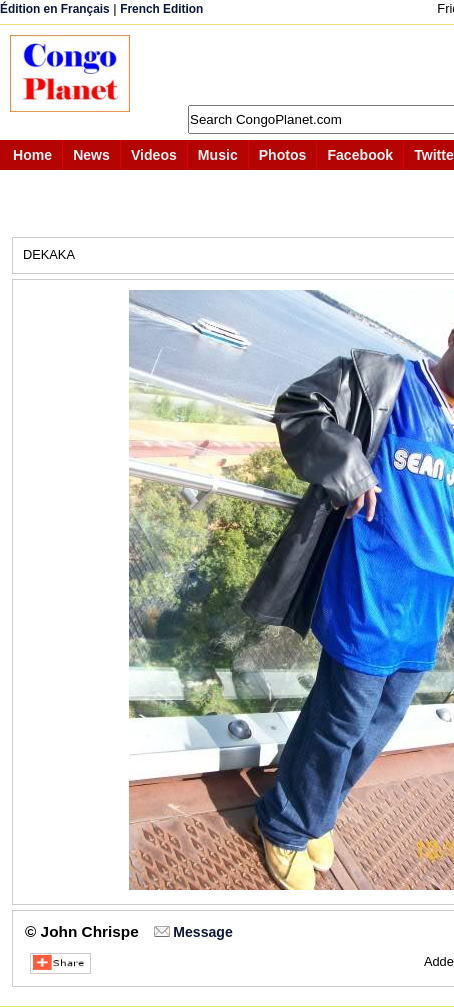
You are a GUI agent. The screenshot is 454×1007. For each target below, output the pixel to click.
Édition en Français (55, 9)
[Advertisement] (302, 65)
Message (202, 932)
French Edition (161, 9)
